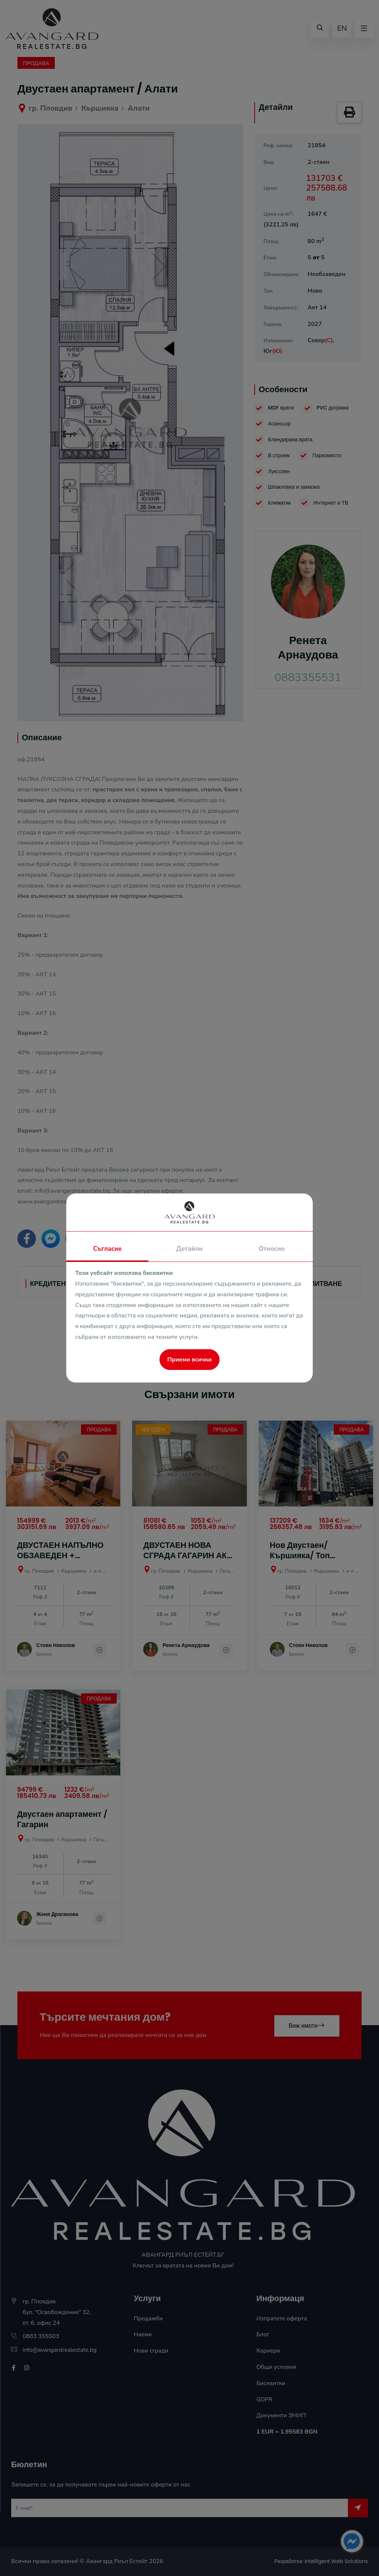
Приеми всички (189, 1360)
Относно (272, 1249)
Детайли (189, 1249)
